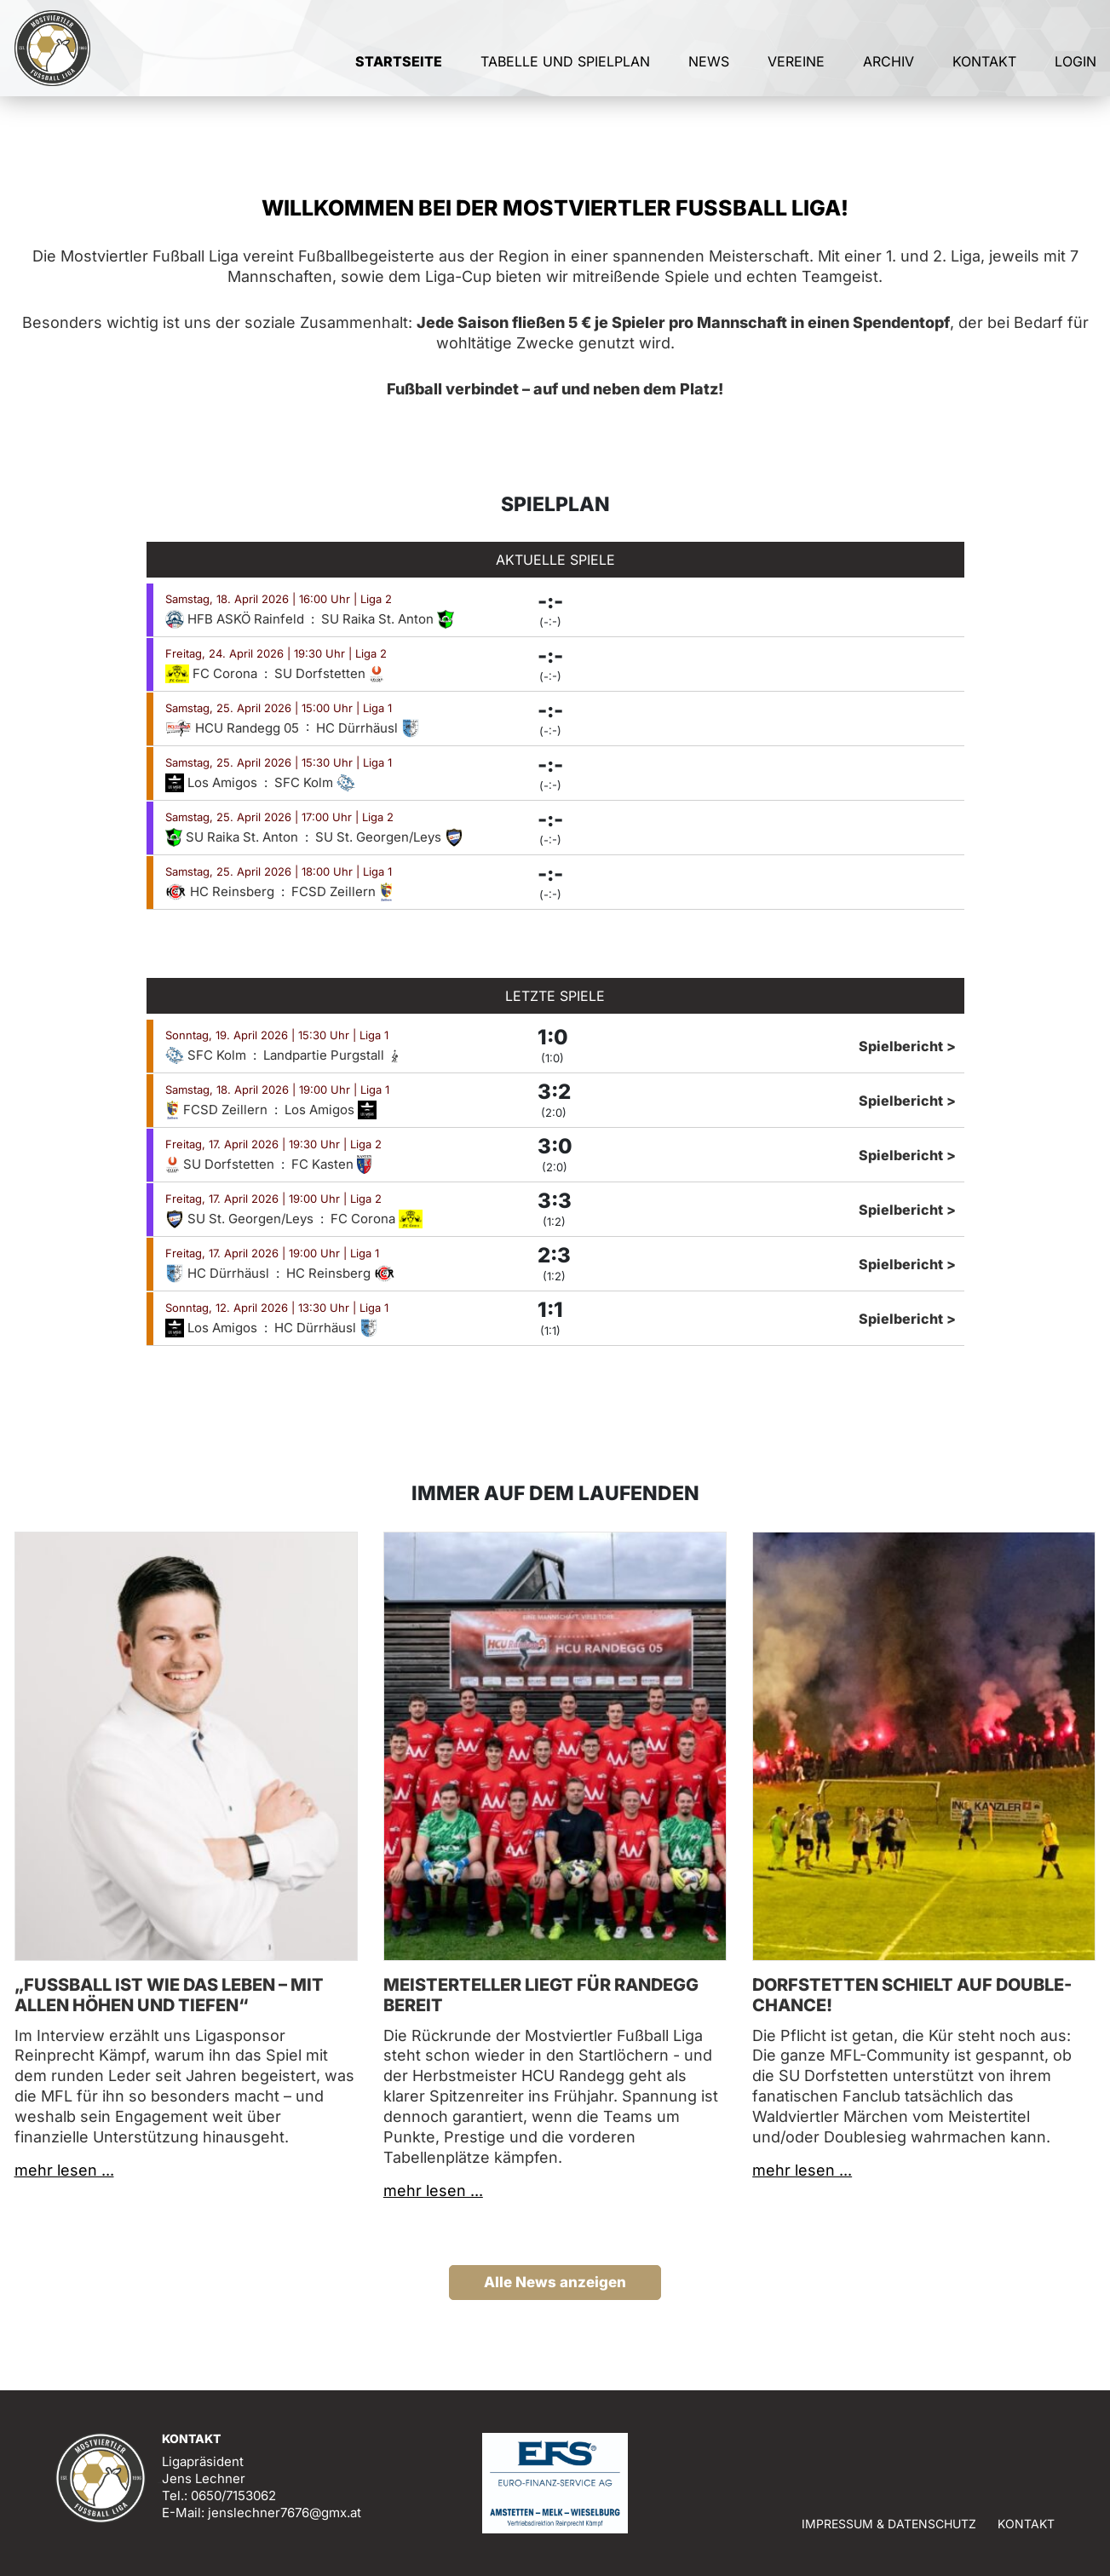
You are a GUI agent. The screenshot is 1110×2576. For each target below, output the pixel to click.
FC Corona (213, 673)
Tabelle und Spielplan (565, 83)
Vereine (796, 83)
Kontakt (984, 83)
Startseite (398, 83)
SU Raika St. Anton (388, 619)
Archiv (888, 83)
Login (1075, 83)
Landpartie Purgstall (332, 1055)
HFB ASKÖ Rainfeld (236, 619)
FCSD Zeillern (342, 891)
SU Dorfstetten (329, 673)
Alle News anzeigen (555, 2282)
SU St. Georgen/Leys (389, 837)
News (708, 83)
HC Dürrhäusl (368, 728)
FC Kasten (331, 1164)
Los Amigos (213, 782)
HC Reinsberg (221, 891)
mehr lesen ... (64, 2170)
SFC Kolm (314, 782)
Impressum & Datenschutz (889, 2523)
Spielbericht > (907, 1046)
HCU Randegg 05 (234, 728)
